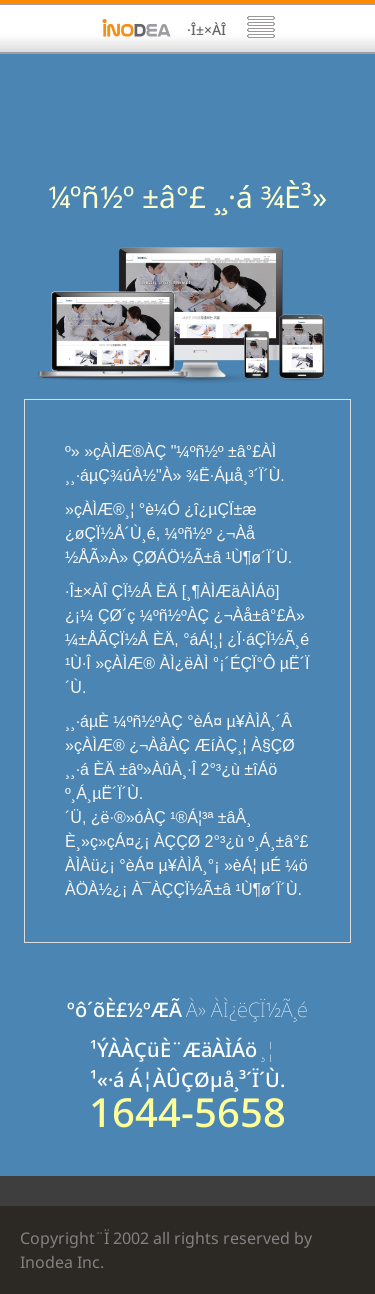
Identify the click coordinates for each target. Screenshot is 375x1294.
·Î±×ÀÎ (206, 29)
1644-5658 (187, 1112)
